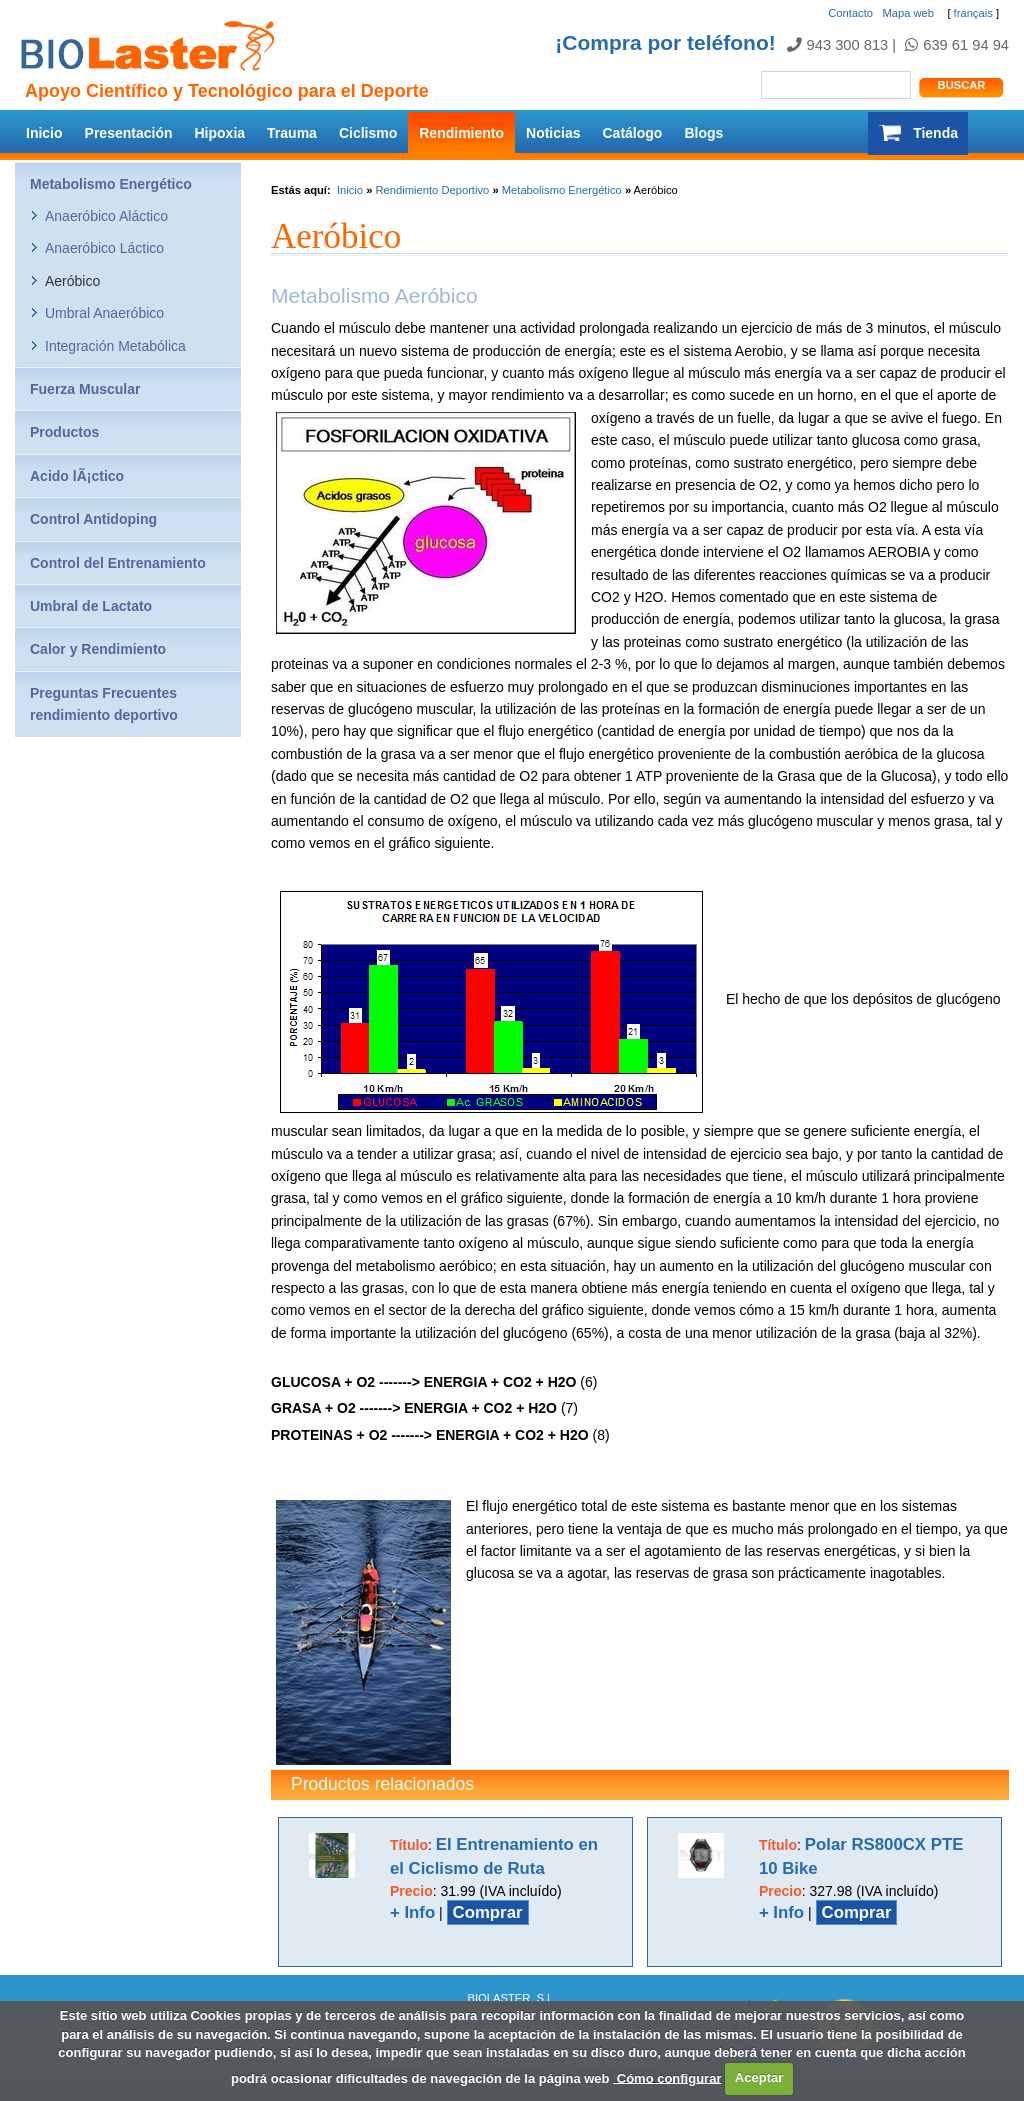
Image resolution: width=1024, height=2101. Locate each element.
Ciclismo (368, 133)
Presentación (129, 133)
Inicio (44, 133)
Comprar (488, 1912)
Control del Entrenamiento (118, 563)
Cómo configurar (667, 2077)
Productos (64, 432)
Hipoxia (220, 133)
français (973, 13)
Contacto (850, 13)
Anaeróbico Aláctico (106, 216)
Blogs (703, 133)
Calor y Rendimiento (98, 649)
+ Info (412, 1912)
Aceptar (759, 2077)
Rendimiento (461, 133)
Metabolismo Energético (562, 190)
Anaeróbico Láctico (104, 248)
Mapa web (908, 13)
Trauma (292, 133)
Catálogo (633, 133)
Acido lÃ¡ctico (77, 476)
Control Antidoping (93, 519)
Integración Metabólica (115, 346)
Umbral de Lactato (91, 606)
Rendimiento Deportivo (432, 190)
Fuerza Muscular (85, 389)
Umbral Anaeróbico (104, 313)
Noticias (553, 133)
